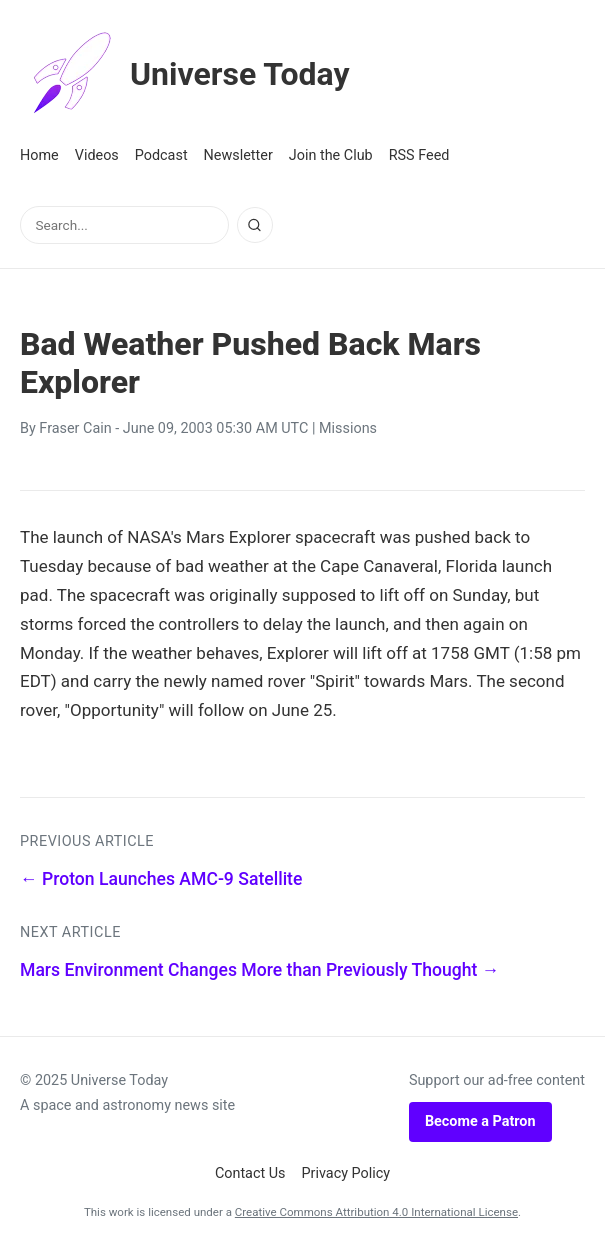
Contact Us (250, 1173)
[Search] (255, 225)
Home (39, 155)
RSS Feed (419, 155)
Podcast (161, 155)
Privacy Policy (346, 1173)
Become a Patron (480, 1121)
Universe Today (185, 74)
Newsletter (238, 155)
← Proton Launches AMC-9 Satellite (161, 879)
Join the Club (331, 155)
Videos (97, 155)
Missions (348, 428)
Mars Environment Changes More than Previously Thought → (259, 970)
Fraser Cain (75, 428)
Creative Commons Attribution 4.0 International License (376, 1212)
